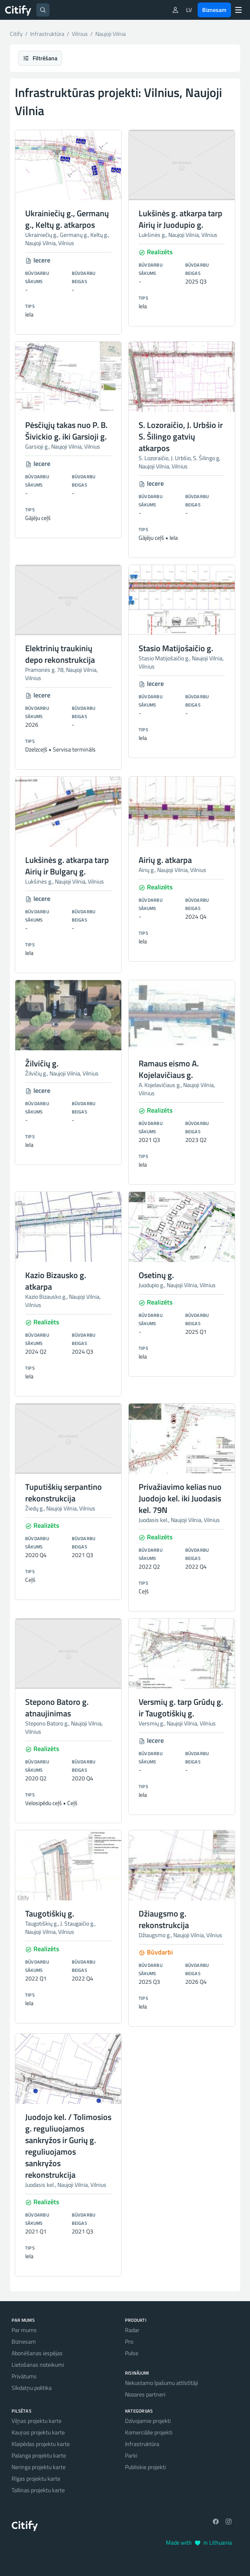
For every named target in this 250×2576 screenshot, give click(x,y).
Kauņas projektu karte (38, 2432)
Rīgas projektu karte (36, 2478)
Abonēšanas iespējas (37, 2353)
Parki (131, 2455)
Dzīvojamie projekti (148, 2420)
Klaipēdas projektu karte (41, 2443)
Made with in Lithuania (199, 2542)
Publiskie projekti (145, 2467)
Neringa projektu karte (39, 2467)
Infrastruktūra (142, 2443)
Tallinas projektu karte (38, 2490)
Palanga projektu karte (39, 2455)
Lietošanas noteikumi (38, 2364)
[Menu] (238, 10)
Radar (132, 2329)
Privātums (24, 2376)
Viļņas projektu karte (36, 2420)
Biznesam (214, 9)
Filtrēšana (40, 58)
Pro (129, 2341)
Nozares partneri (145, 2394)
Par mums (24, 2329)
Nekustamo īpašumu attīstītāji (161, 2382)
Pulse (131, 2353)
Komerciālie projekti (148, 2432)
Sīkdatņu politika (32, 2387)
